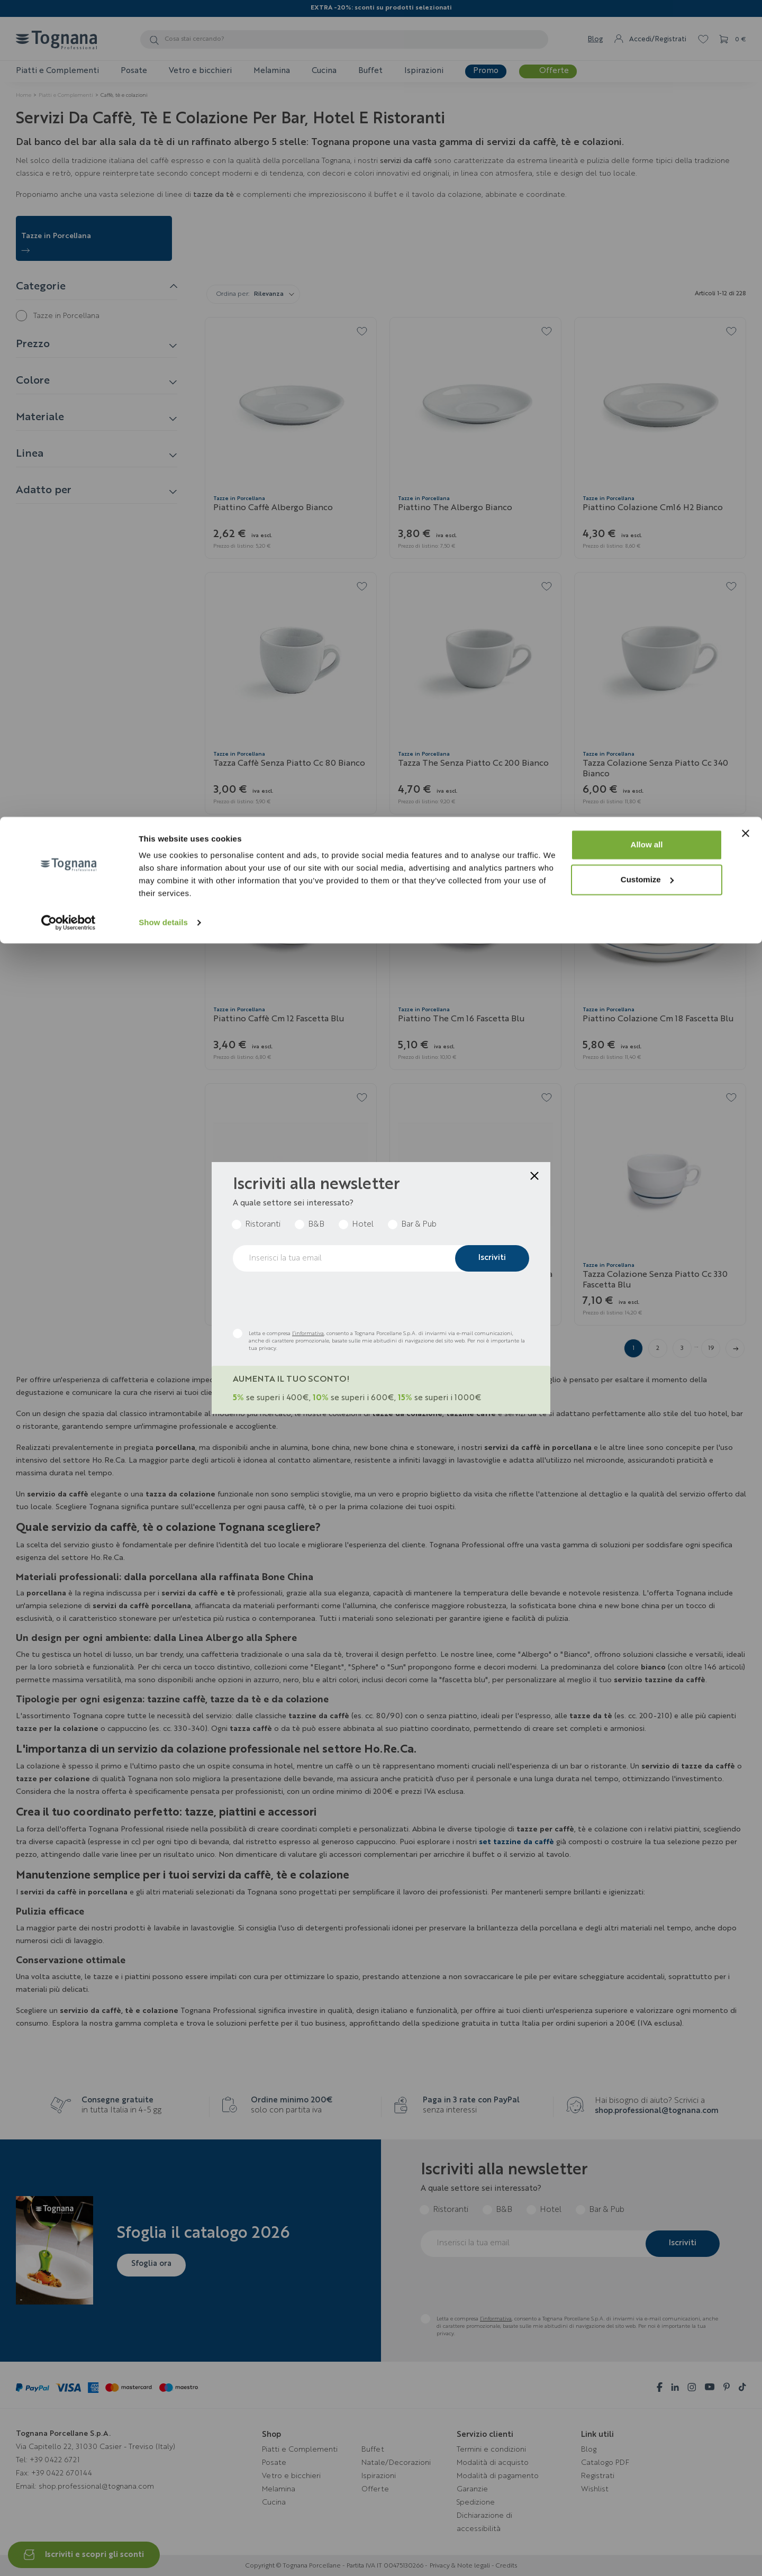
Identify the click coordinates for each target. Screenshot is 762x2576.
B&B (316, 1225)
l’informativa (308, 1333)
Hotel (363, 1225)
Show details (163, 105)
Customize (647, 62)
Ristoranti (262, 1225)
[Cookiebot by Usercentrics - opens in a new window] (68, 106)
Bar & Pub (419, 1225)
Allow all (647, 27)
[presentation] (313, 1300)
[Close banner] (745, 16)
